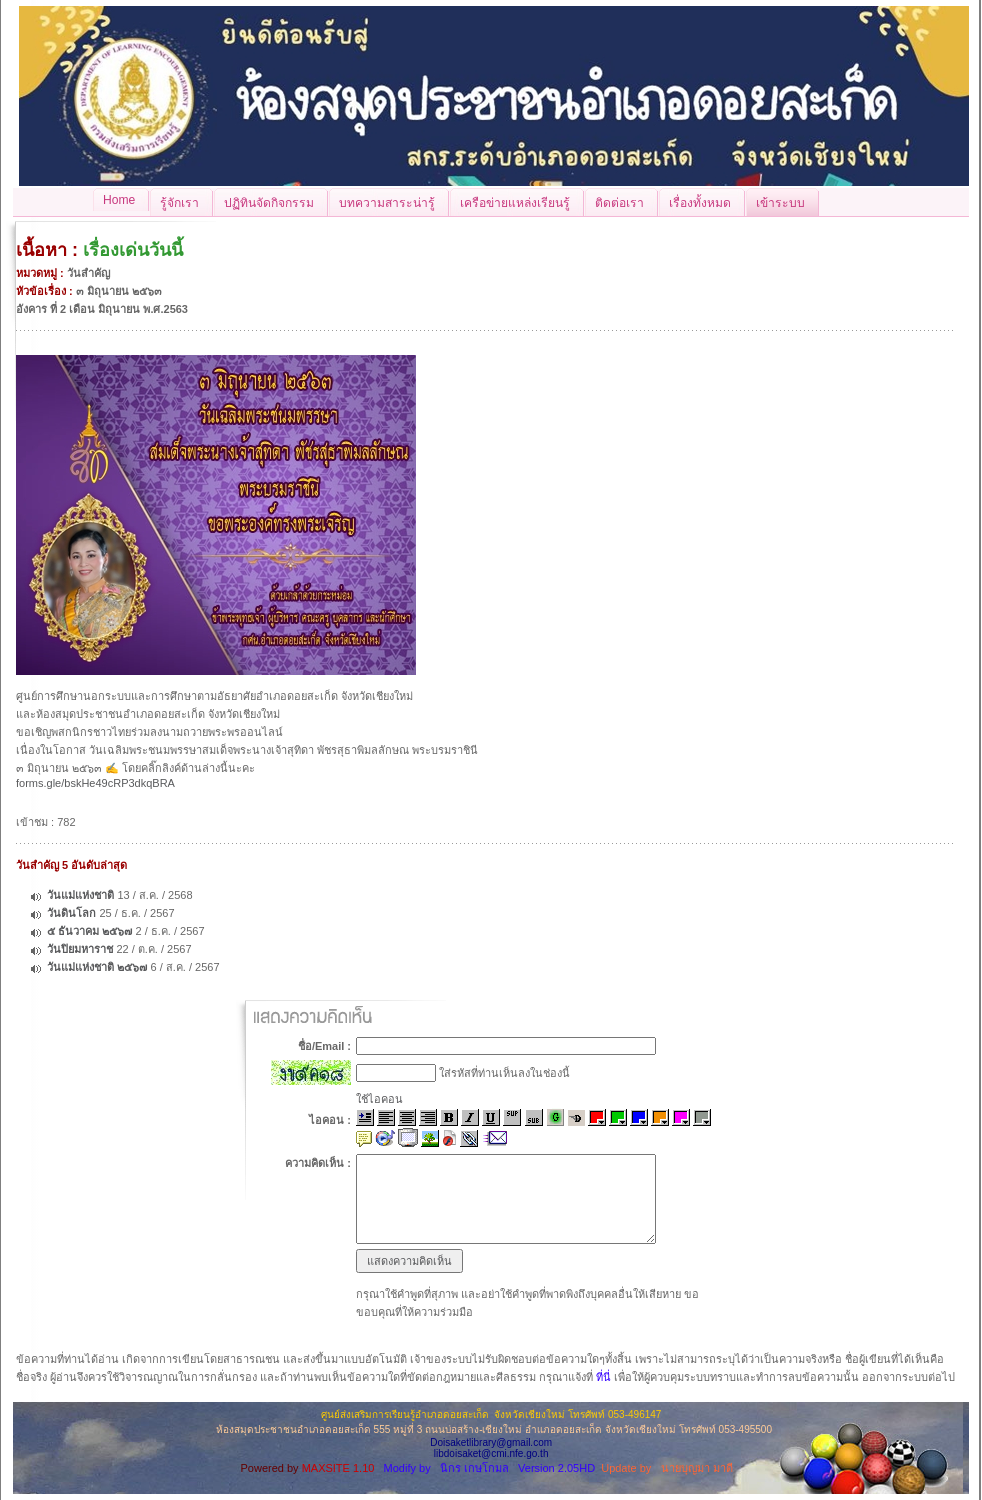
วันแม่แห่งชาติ (80, 895)
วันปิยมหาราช (80, 949)
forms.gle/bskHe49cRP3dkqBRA (95, 783)
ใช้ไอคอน (379, 1099)
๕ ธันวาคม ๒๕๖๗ (89, 931)
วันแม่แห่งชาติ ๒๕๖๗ (97, 967)
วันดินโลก (71, 913)
